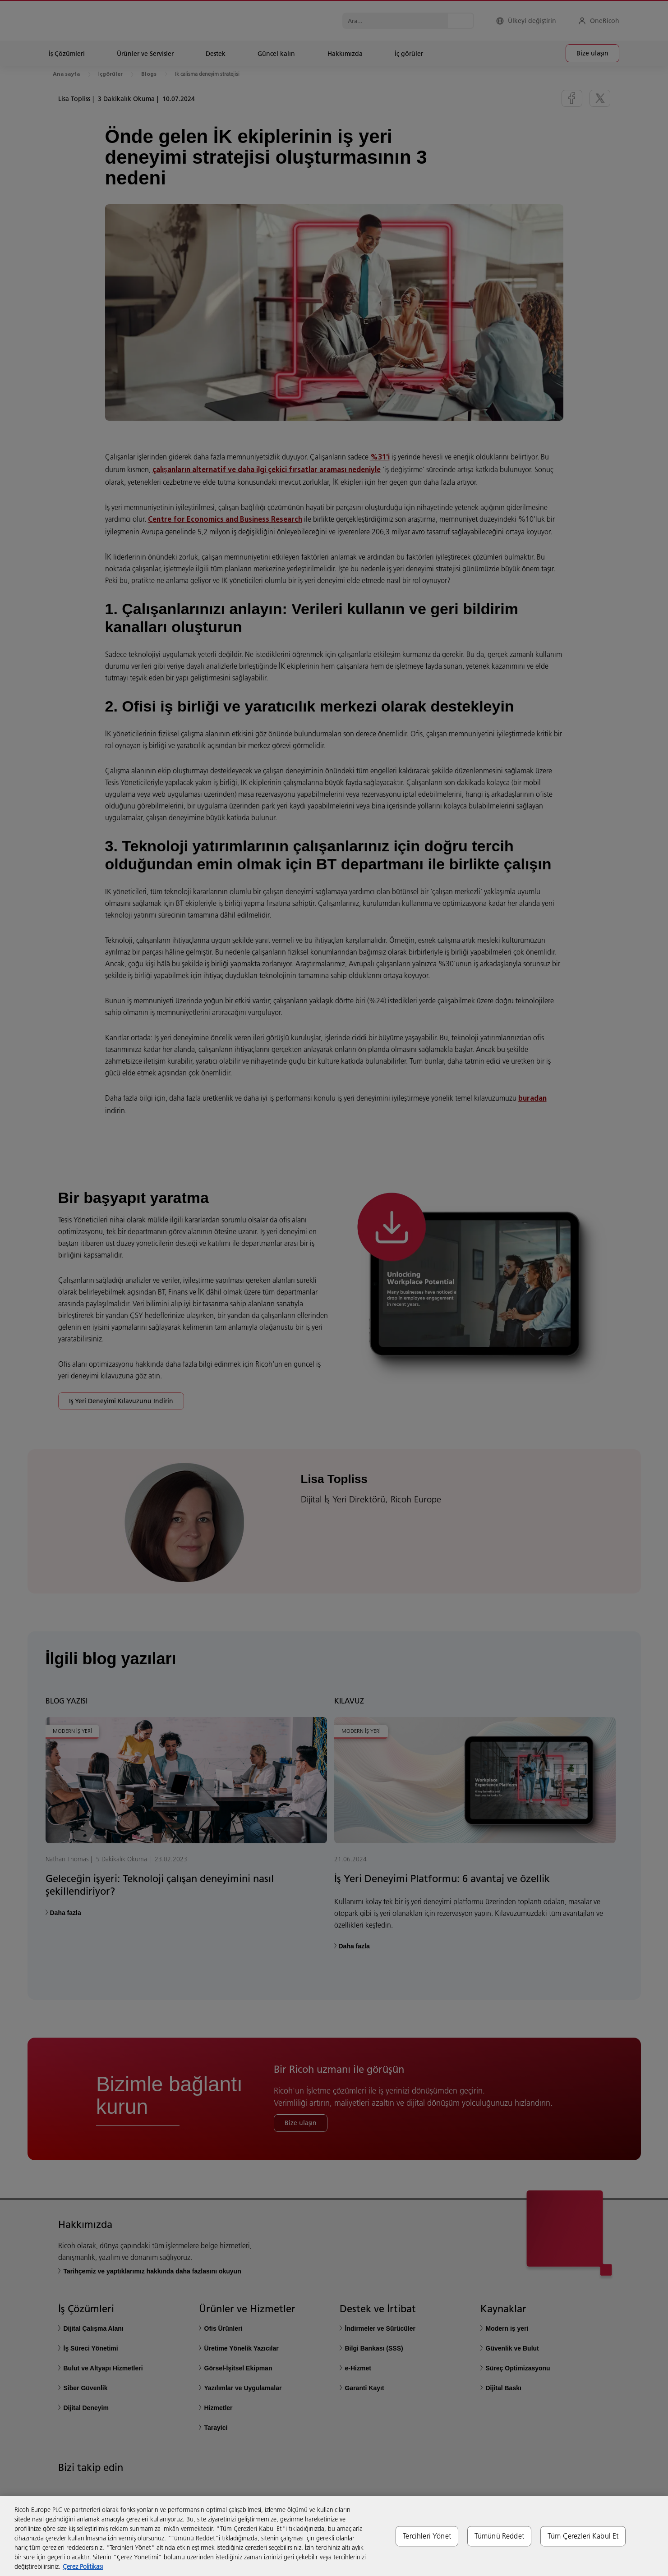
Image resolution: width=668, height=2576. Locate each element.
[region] (334, 2536)
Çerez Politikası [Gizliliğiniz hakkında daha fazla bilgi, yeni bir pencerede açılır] (83, 2566)
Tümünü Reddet (499, 2535)
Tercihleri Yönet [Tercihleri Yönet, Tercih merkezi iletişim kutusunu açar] (427, 2535)
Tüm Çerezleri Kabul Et (583, 2535)
